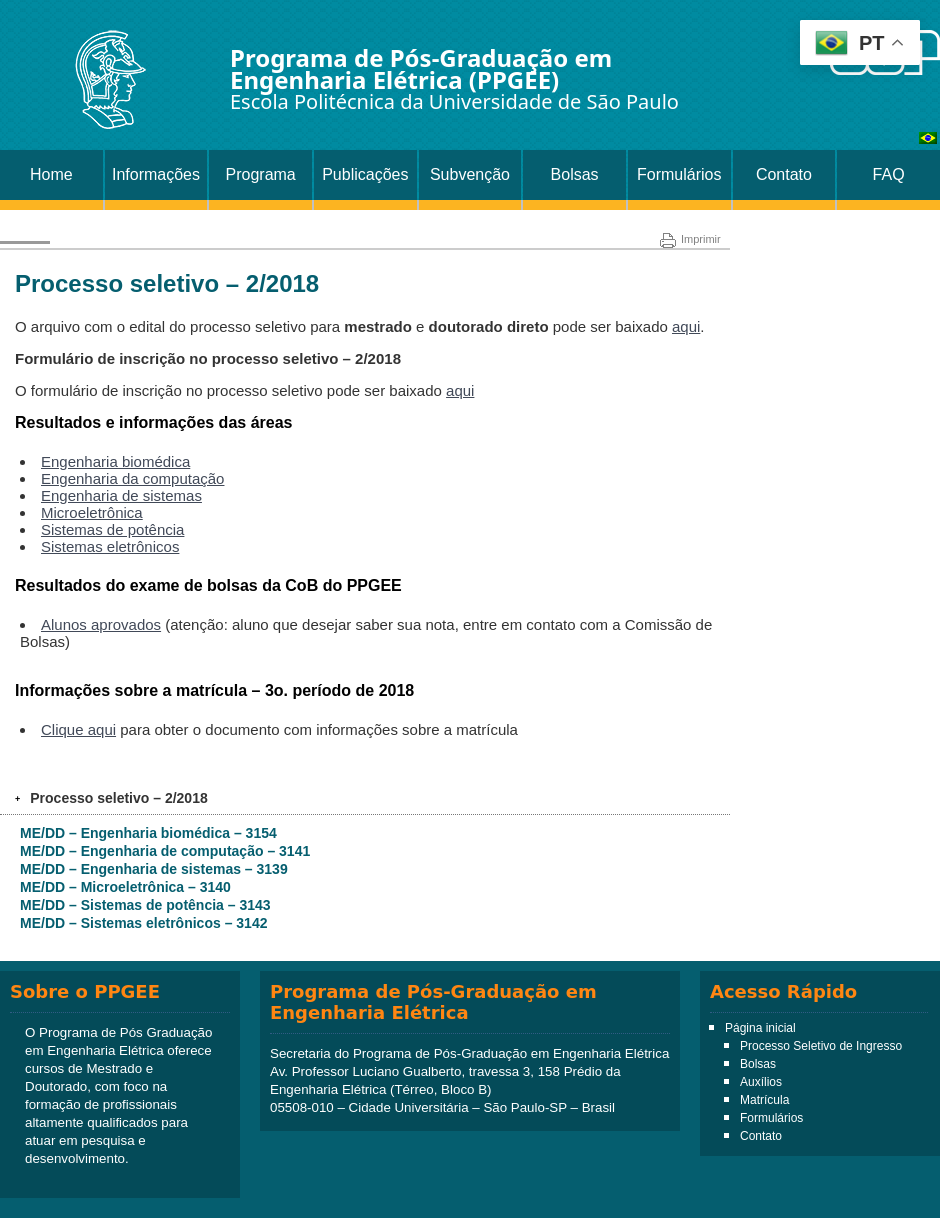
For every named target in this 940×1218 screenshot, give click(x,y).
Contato (784, 174)
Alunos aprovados (101, 624)
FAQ (889, 174)
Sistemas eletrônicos (110, 546)
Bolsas (575, 174)
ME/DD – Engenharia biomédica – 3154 (148, 833)
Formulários (679, 174)
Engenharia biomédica (115, 461)
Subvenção (470, 174)
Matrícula (764, 1100)
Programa (261, 174)
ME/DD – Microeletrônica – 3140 (125, 887)
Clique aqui (78, 729)
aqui (686, 326)
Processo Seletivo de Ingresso (821, 1046)
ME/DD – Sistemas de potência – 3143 (145, 905)
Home (51, 174)
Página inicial (760, 1028)
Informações (156, 174)
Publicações (365, 174)
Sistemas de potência (112, 529)
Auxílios (761, 1082)
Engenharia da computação (132, 478)
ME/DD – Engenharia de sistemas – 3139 (154, 869)
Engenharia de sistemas (121, 495)
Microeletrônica (92, 512)
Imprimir (690, 239)
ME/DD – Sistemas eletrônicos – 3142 (143, 923)
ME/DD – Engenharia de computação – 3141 (165, 851)
